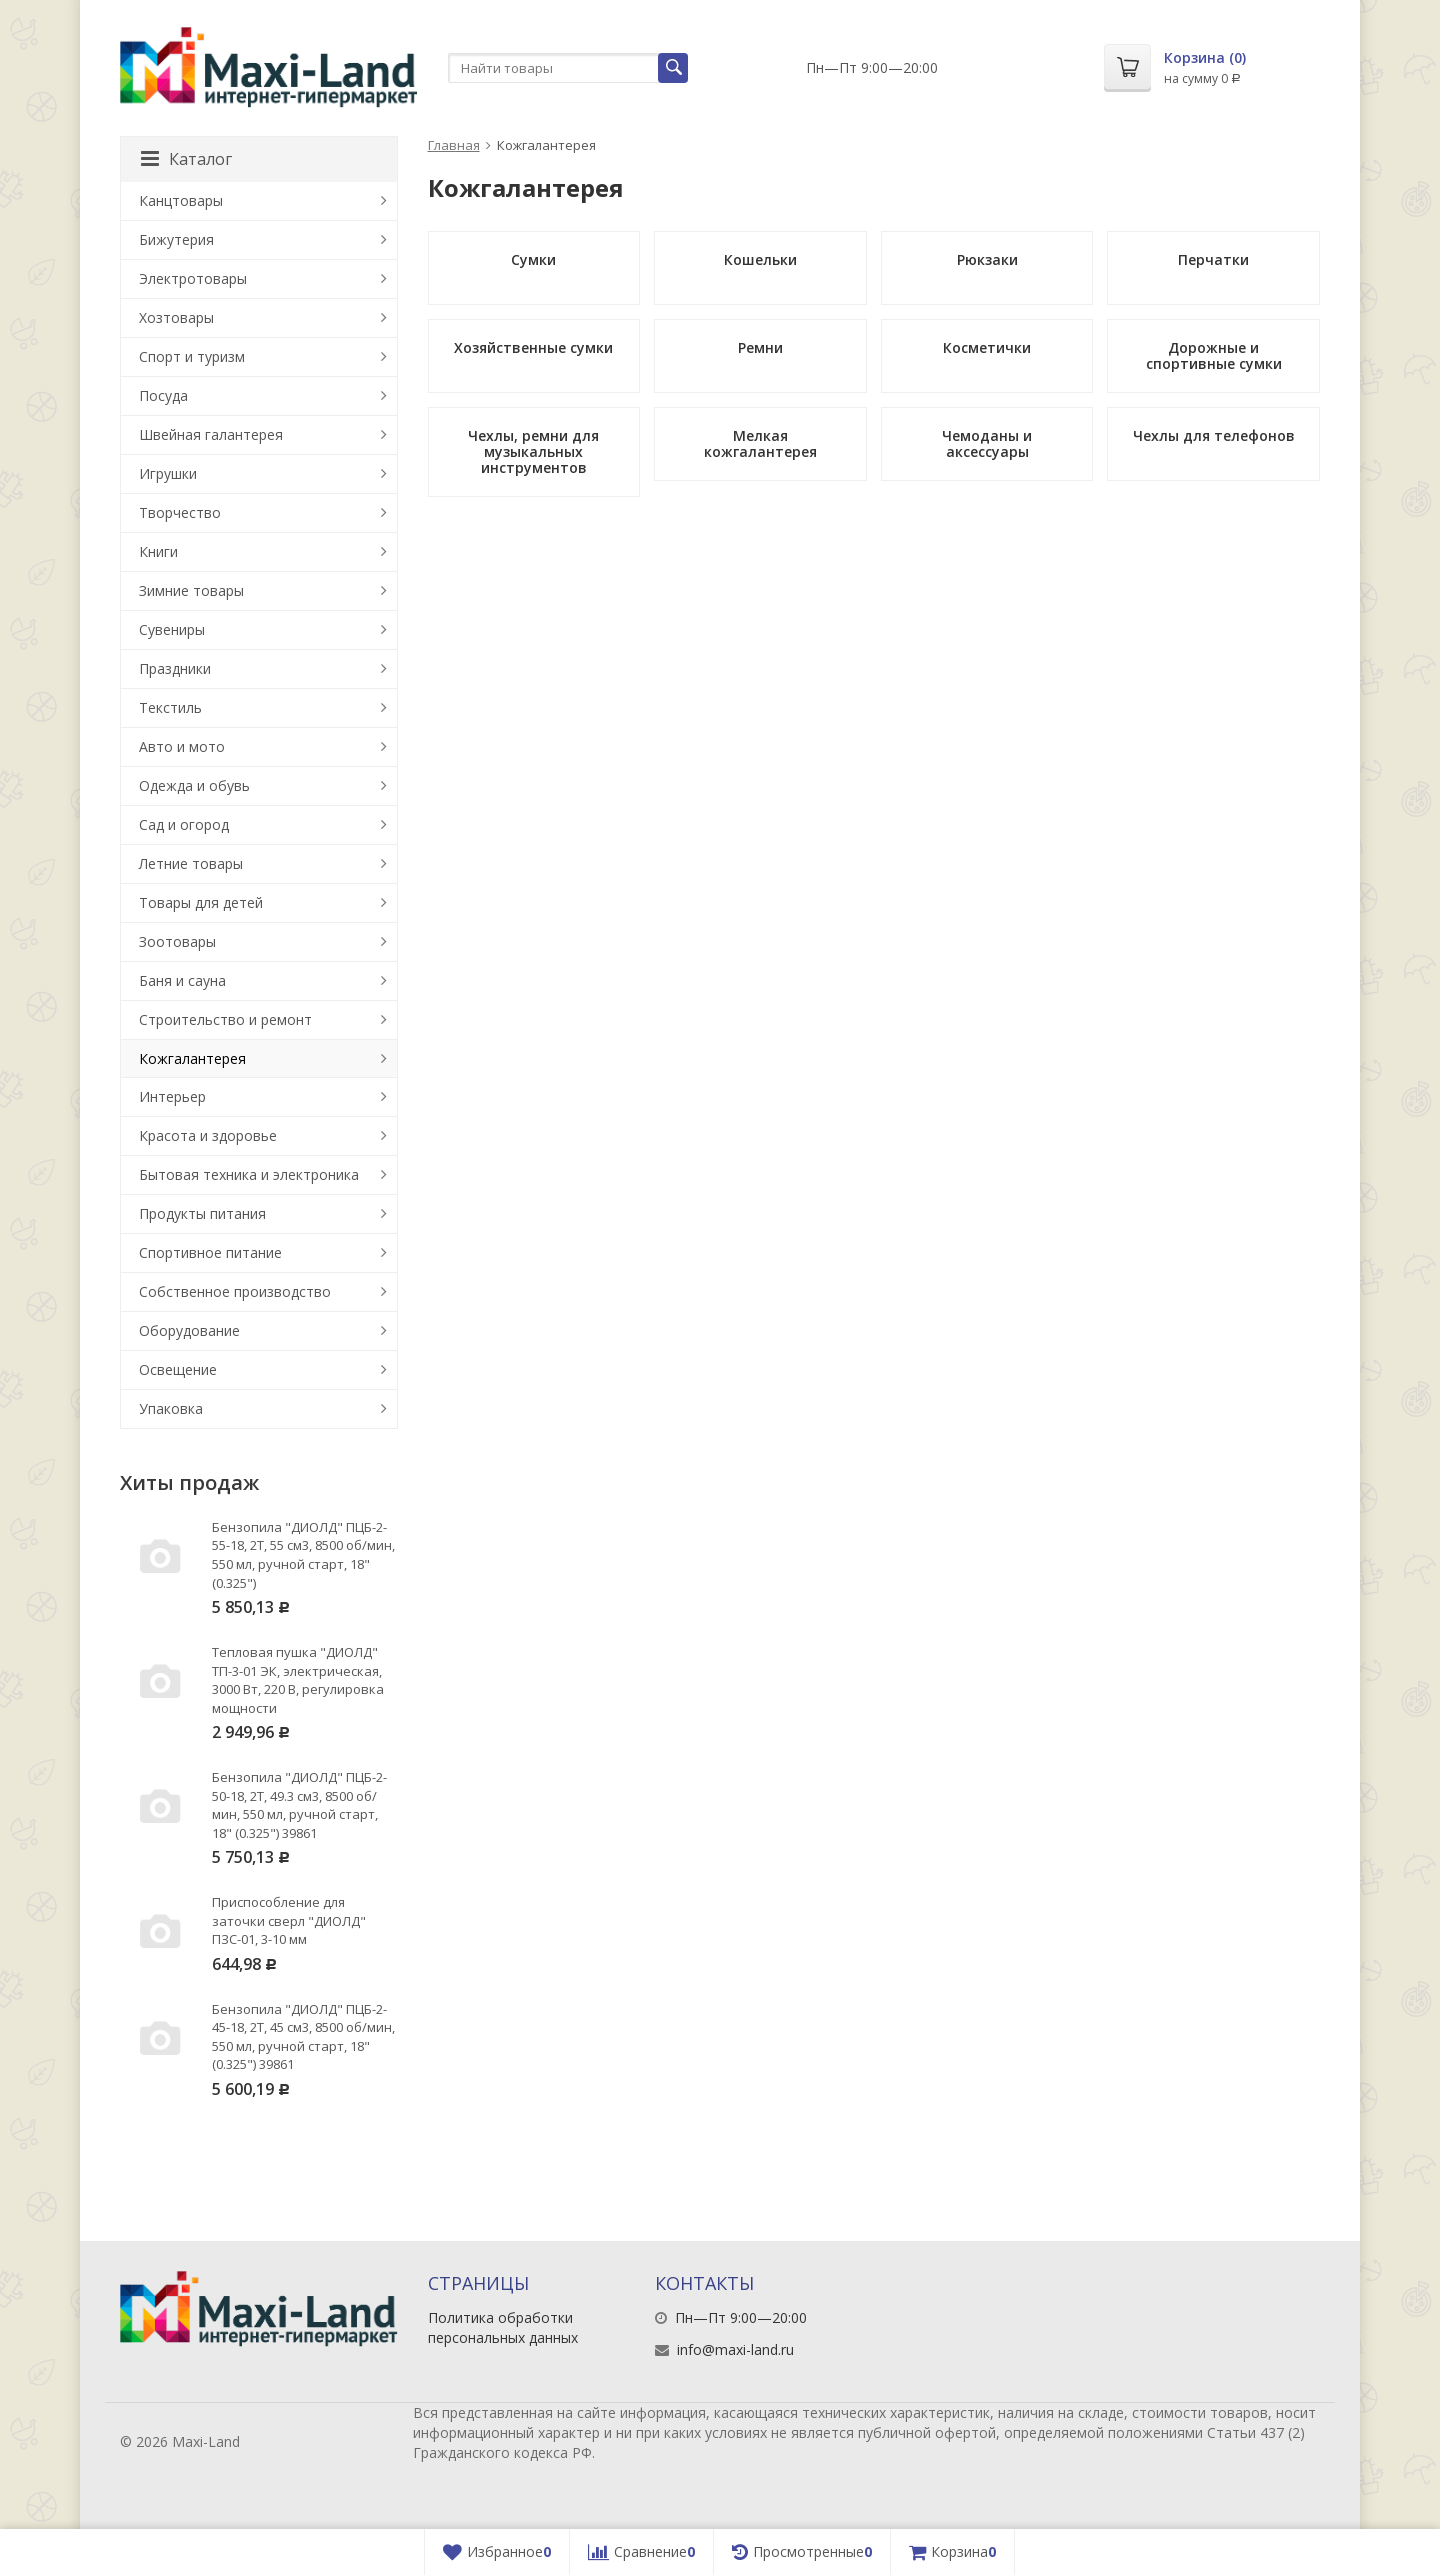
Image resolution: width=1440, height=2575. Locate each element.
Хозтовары (176, 317)
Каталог (186, 159)
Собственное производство (235, 1291)
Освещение (178, 1369)
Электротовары (193, 278)
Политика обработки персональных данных (503, 2327)
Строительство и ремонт (225, 1019)
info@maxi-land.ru (735, 2349)
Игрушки (168, 473)
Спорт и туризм (192, 356)
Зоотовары (177, 941)
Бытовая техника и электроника (249, 1174)
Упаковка (171, 1408)
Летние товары (191, 863)
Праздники (175, 668)
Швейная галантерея (211, 434)
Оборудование (189, 1330)
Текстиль (170, 707)
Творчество (180, 512)
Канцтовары (181, 200)
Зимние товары (191, 590)
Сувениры (172, 629)
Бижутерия (176, 239)
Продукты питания (202, 1213)
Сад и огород (184, 824)
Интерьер (172, 1096)
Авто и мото (182, 746)
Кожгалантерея (192, 1058)
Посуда (163, 395)
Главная (454, 145)
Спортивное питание (210, 1252)
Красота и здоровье (208, 1135)
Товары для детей (201, 902)
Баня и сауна (182, 980)
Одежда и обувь (194, 785)
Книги (158, 551)
